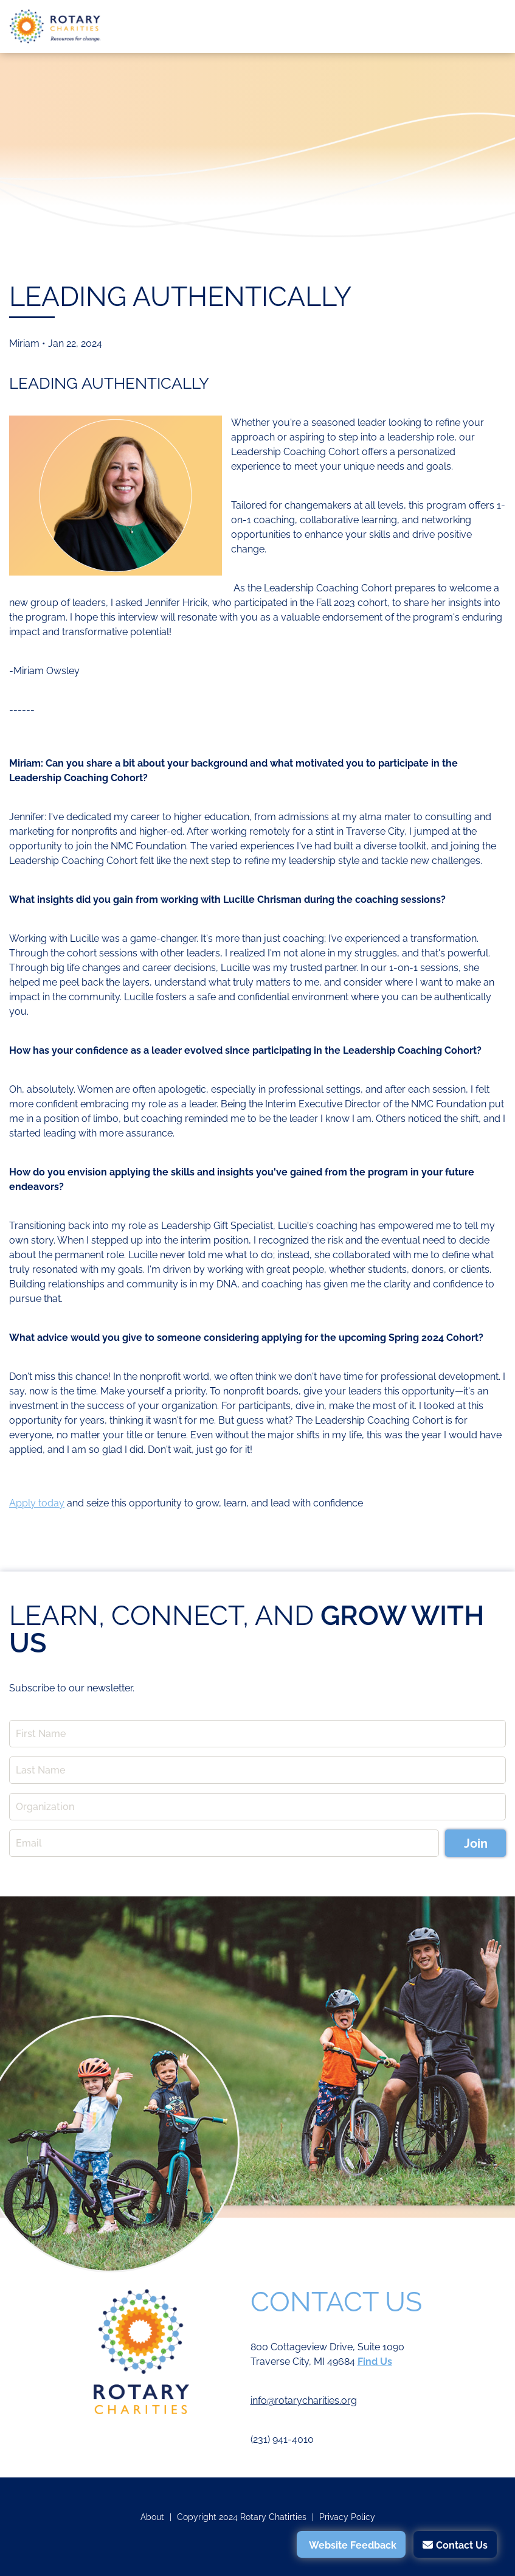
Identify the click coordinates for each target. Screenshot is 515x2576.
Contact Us (462, 2545)
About (152, 2517)
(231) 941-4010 (282, 2439)
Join (476, 1843)
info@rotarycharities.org (304, 2400)
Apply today (36, 1503)
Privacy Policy (347, 2517)
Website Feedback (352, 2545)
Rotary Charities (54, 26)
